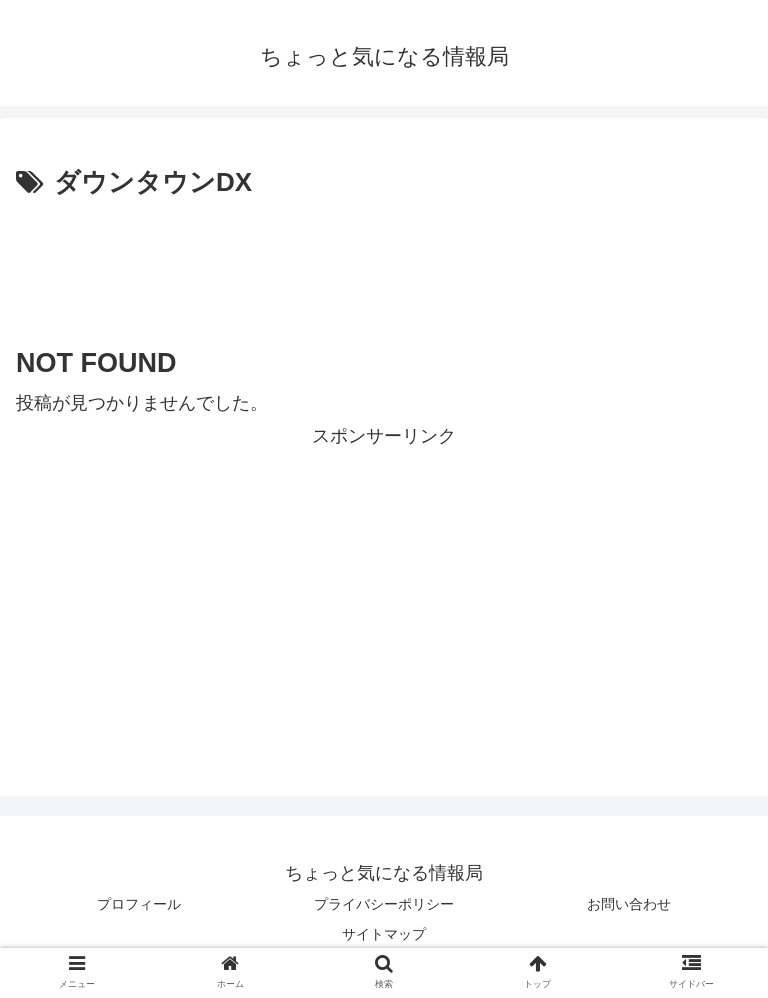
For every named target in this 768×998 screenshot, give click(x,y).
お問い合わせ (629, 904)
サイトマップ (384, 934)
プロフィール (139, 904)
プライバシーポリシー (384, 904)
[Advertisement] (384, 261)
